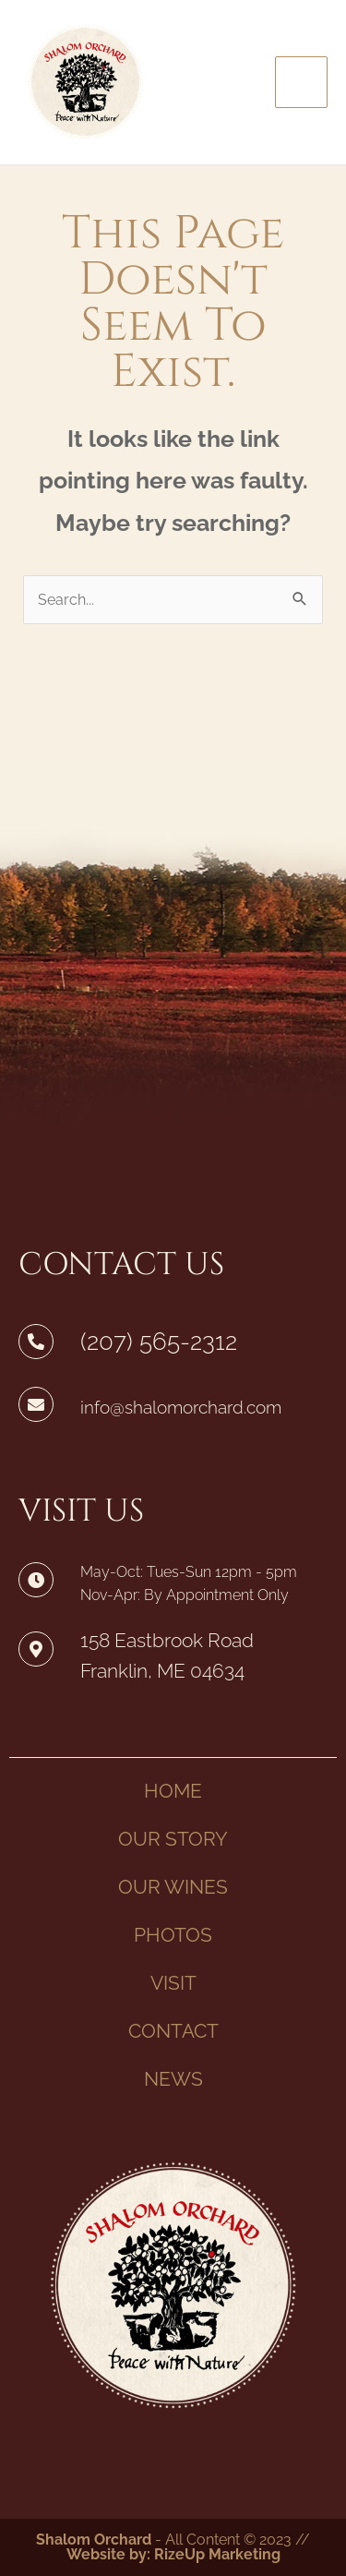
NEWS (173, 2078)
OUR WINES (173, 1886)
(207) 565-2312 (158, 1341)
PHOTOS (173, 1934)
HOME (173, 1790)
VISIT (173, 1982)
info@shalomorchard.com (180, 1407)
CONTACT (173, 2030)
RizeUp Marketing (217, 2554)
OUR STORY (173, 1838)
